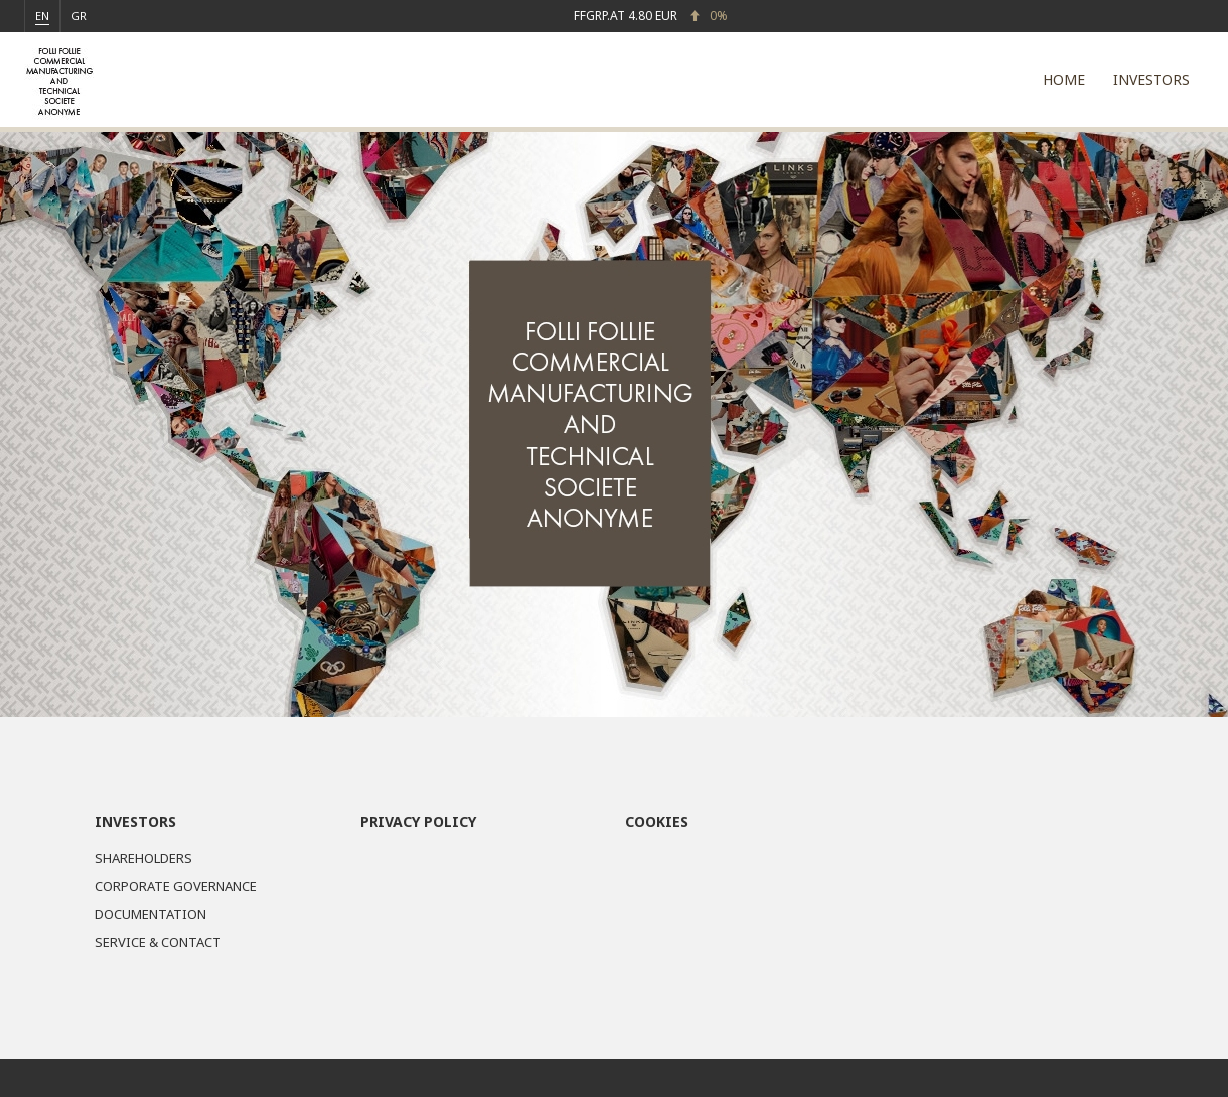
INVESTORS (1151, 79)
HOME (1064, 79)
